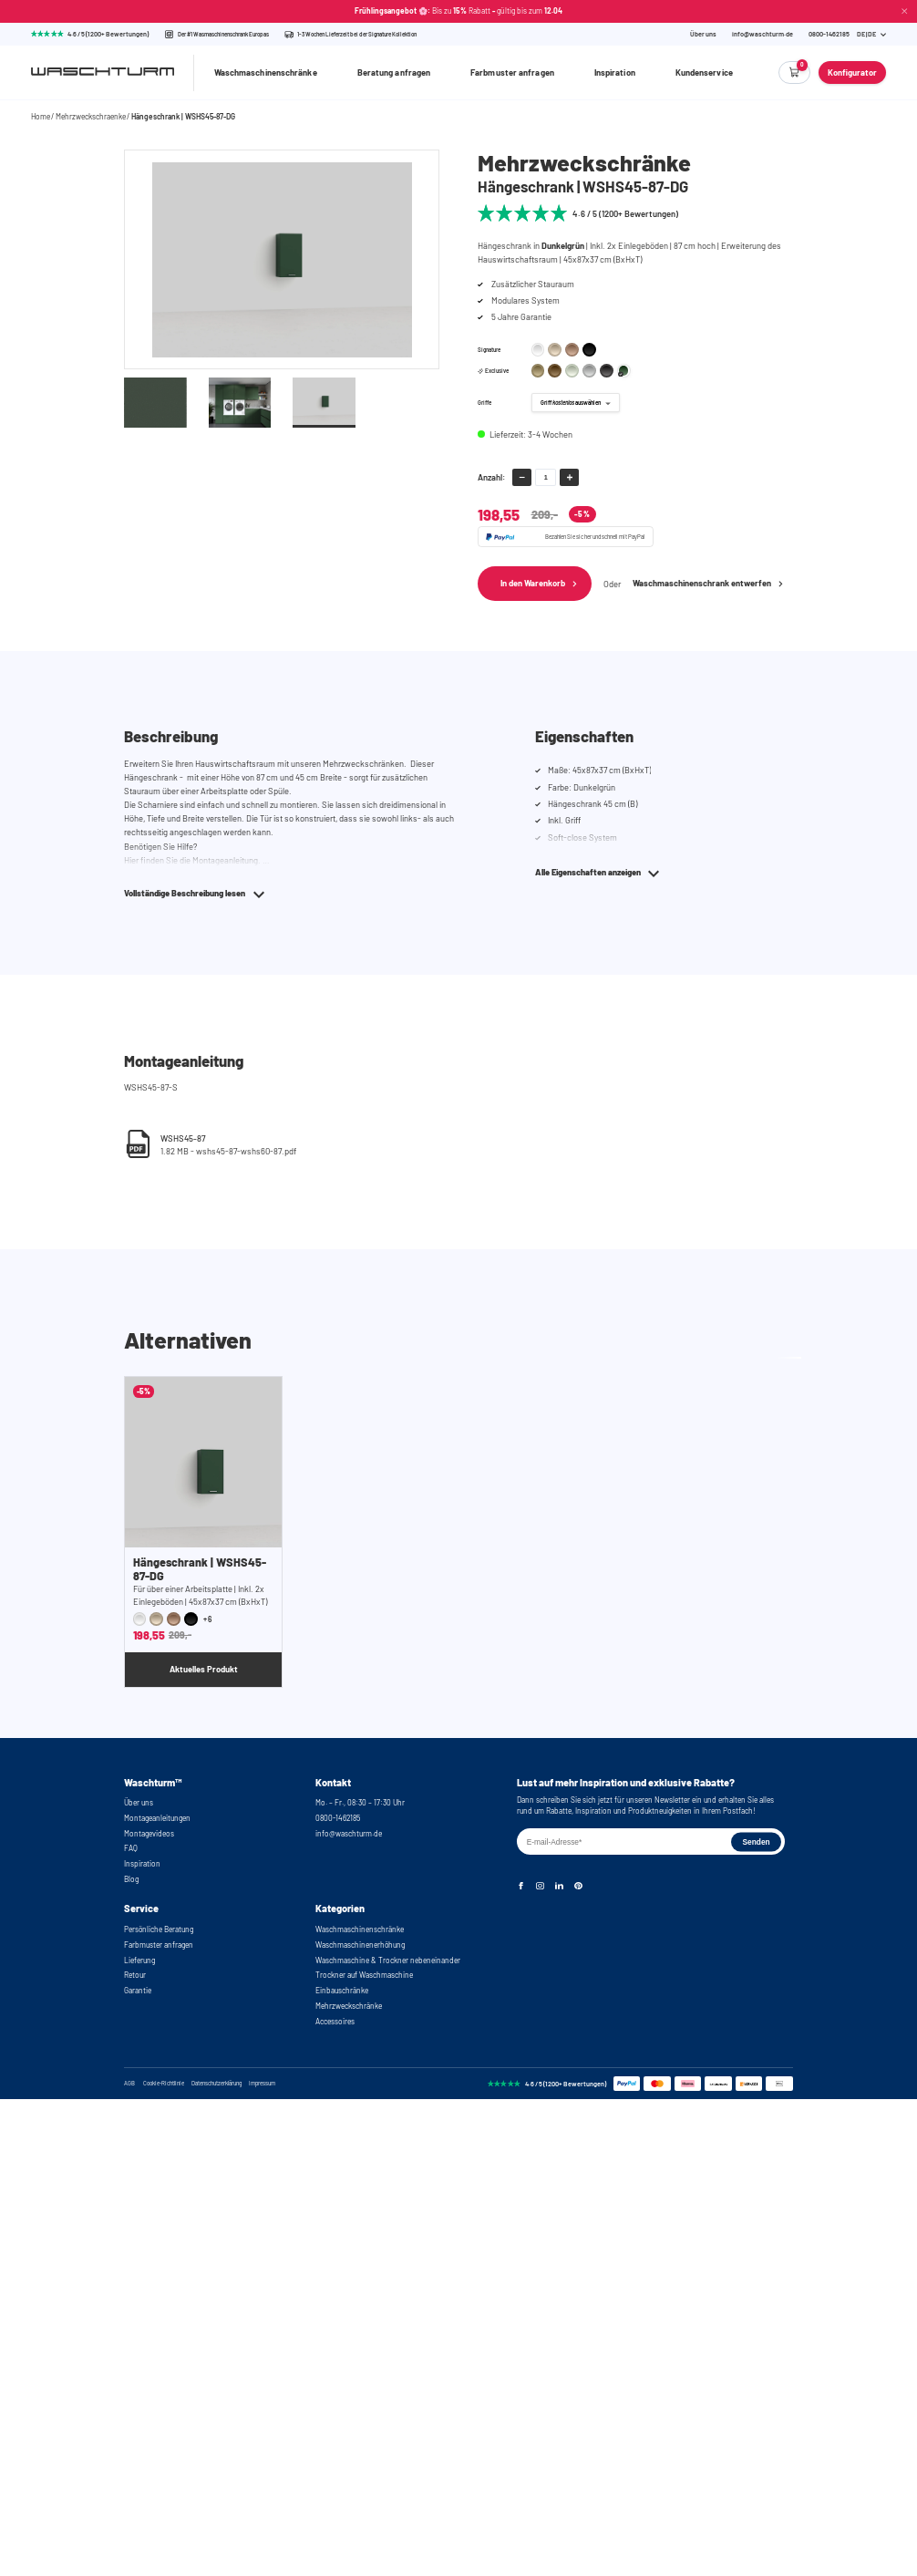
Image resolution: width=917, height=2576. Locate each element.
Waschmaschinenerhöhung (360, 1945)
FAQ (131, 1848)
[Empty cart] (794, 72)
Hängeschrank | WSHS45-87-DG (183, 116)
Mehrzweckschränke (348, 2006)
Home (40, 116)
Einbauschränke (341, 1990)
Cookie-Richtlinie (163, 2083)
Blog (131, 1879)
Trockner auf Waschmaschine (364, 1975)
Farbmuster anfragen (512, 72)
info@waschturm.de (762, 34)
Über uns (703, 34)
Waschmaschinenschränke (265, 72)
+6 (207, 1619)
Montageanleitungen (157, 1818)
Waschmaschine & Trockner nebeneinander (387, 1960)
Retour (135, 1975)
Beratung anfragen (394, 72)
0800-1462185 (337, 1818)
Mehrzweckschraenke (91, 116)
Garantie (137, 1990)
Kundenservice (704, 72)
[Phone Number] (829, 34)
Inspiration (614, 72)
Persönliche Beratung (158, 1929)
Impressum (262, 2083)
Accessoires (335, 2021)
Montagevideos (149, 1833)
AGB (129, 2083)
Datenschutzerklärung (216, 2083)
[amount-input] (545, 477)
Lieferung (139, 1960)
